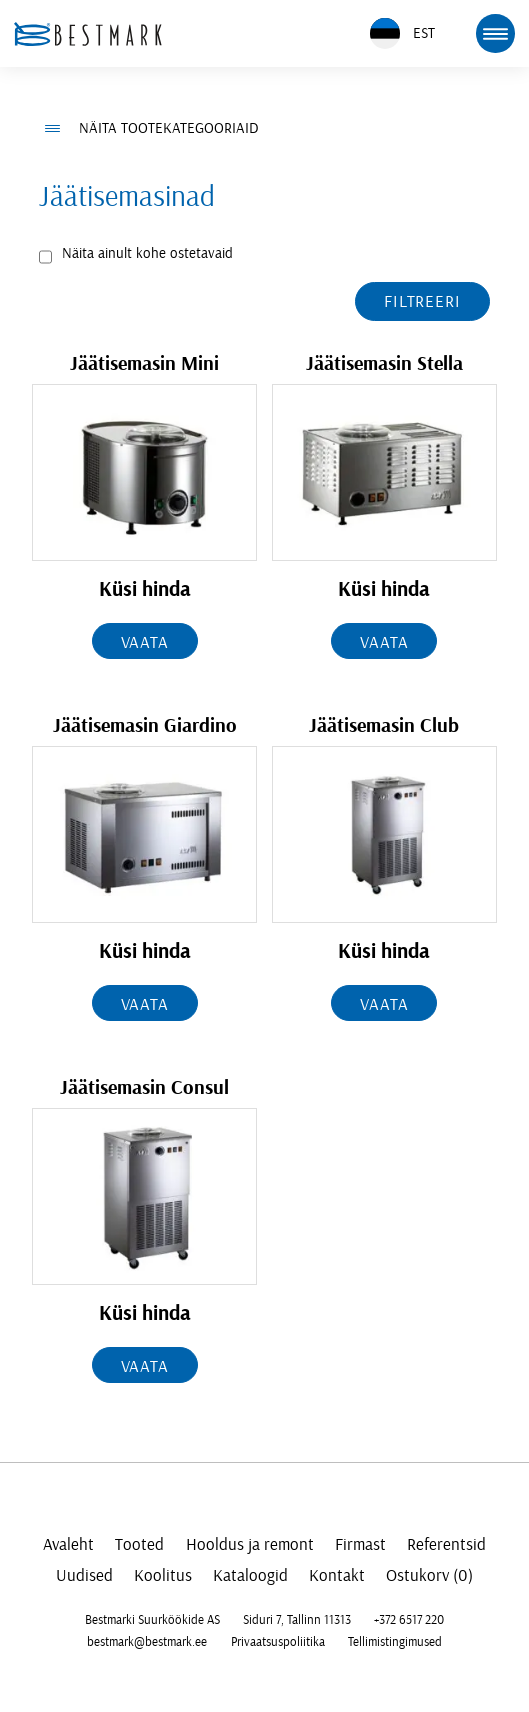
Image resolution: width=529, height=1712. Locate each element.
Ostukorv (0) (429, 1575)
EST (402, 33)
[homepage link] (88, 34)
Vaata (145, 642)
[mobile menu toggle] (495, 33)
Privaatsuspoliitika (278, 1642)
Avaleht (68, 1544)
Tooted (139, 1544)
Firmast (360, 1544)
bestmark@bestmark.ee (147, 1642)
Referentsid (446, 1544)
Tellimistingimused (395, 1642)
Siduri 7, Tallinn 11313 (297, 1620)
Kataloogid (250, 1575)
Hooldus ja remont (250, 1544)
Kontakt (337, 1575)
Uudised (84, 1575)
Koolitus (163, 1575)
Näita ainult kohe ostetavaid (147, 253)
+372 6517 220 (409, 1620)
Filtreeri (422, 301)
